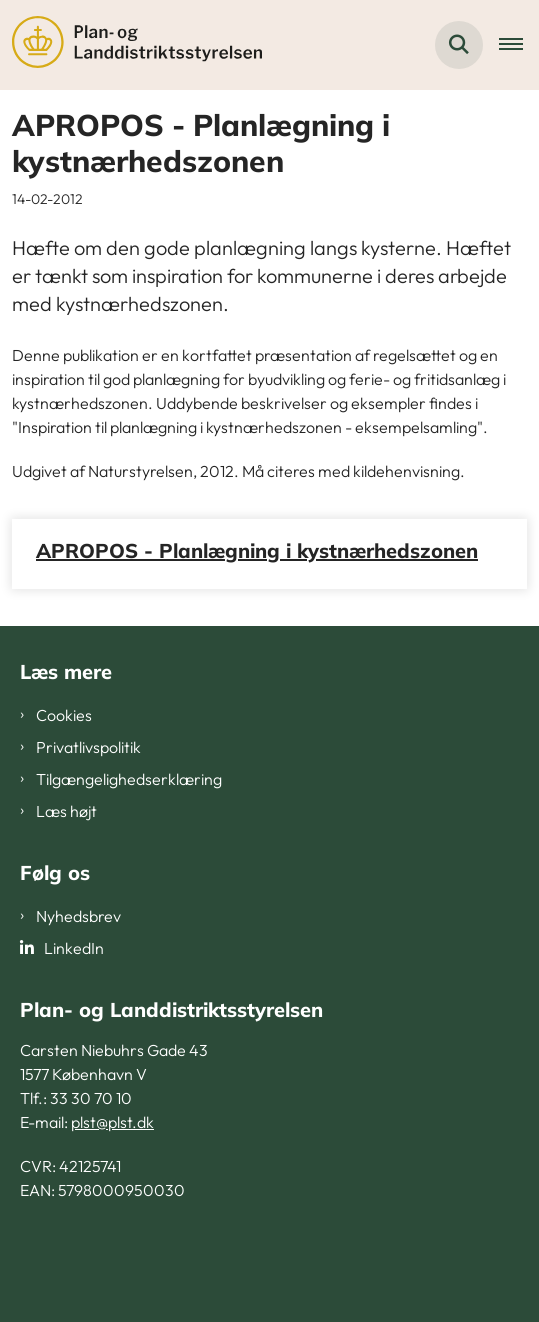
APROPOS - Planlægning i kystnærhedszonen (257, 550)
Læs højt (66, 811)
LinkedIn (74, 948)
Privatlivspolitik (88, 747)
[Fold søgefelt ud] (459, 45)
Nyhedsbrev (78, 916)
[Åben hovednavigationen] (519, 45)
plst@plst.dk (112, 1122)
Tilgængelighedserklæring (129, 779)
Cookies (64, 715)
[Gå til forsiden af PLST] (131, 45)
